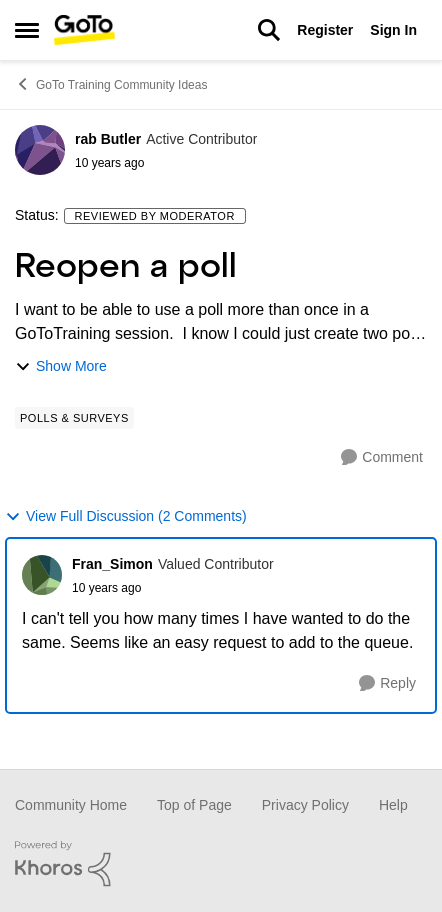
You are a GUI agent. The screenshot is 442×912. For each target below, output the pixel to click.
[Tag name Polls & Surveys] (74, 418)
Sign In (393, 30)
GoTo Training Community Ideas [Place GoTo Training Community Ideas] (111, 84)
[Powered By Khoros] (221, 864)
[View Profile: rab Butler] (40, 150)
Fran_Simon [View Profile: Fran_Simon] (112, 564)
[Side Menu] (27, 30)
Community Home (71, 805)
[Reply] (387, 683)
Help (393, 805)
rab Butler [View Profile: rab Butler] (108, 139)
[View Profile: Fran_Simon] (42, 575)
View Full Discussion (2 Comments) (126, 516)
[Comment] (382, 457)
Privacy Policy (305, 805)
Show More (61, 366)
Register (325, 30)
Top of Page (194, 805)
